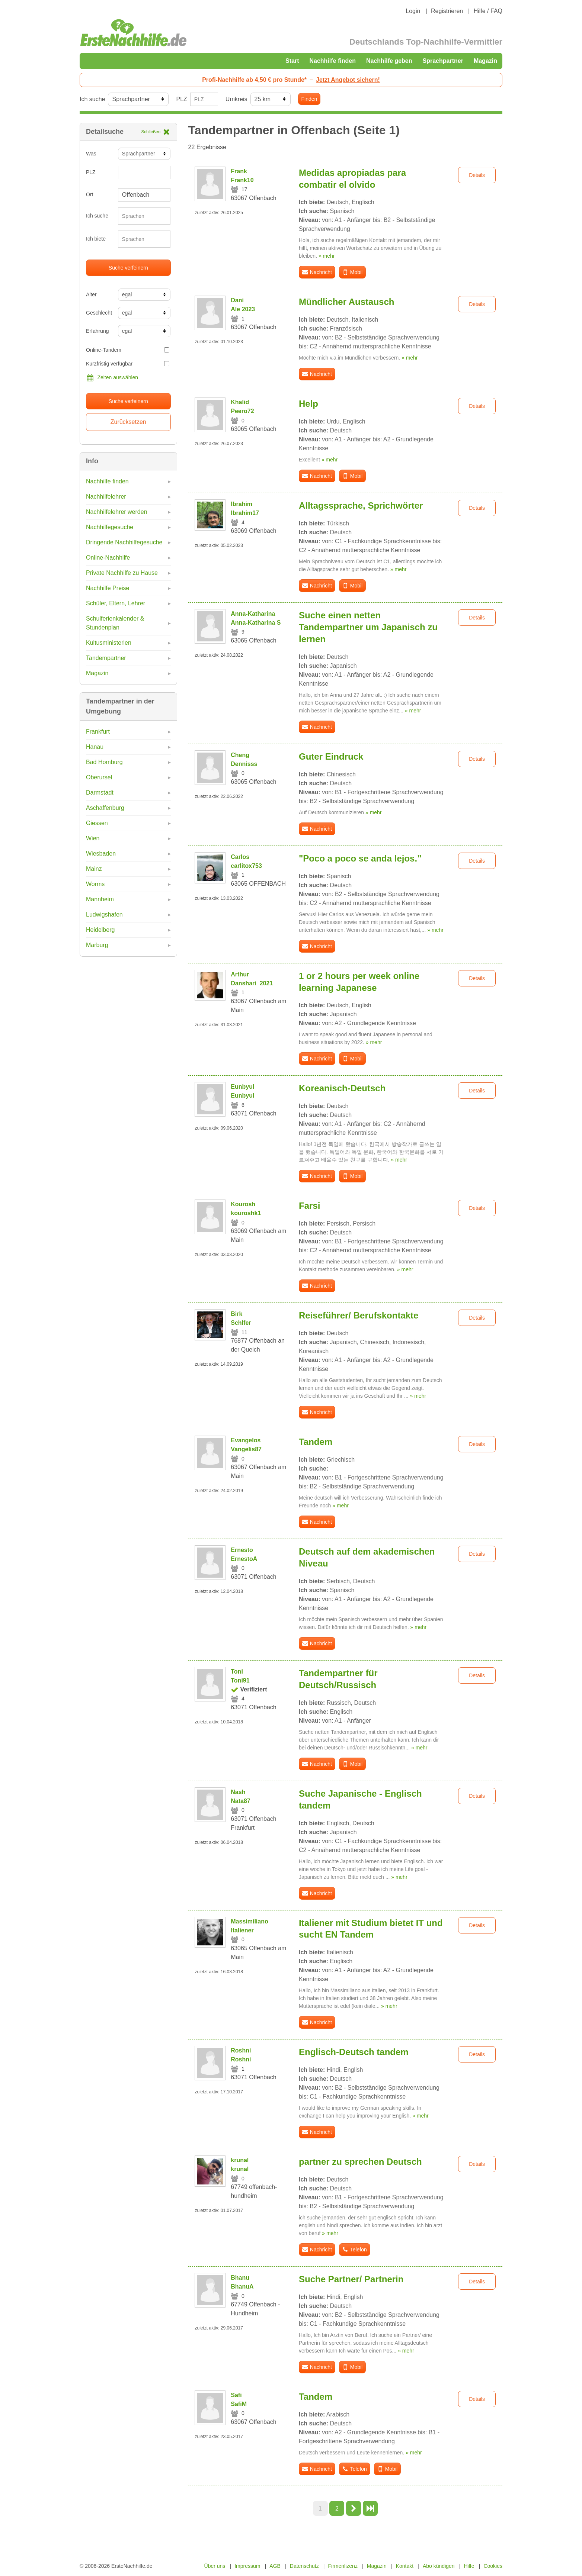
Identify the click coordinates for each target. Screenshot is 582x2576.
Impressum (247, 2566)
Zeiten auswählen (112, 378)
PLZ (181, 99)
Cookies (492, 2566)
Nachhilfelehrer (106, 496)
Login (413, 11)
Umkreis (236, 99)
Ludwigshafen (104, 914)
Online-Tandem (127, 350)
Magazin (485, 61)
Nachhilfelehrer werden (116, 512)
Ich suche (92, 99)
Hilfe (469, 2566)
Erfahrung (97, 331)
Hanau (94, 747)
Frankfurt (98, 731)
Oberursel (99, 777)
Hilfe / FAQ (488, 11)
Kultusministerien (108, 643)
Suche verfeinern (128, 268)
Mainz (94, 869)
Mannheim (100, 899)
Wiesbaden (101, 853)
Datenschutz (304, 2566)
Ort (89, 194)
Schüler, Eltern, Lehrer (115, 603)
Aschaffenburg (105, 808)
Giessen (97, 823)
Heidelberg (100, 930)
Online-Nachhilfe (108, 557)
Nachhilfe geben (389, 61)
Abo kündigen (439, 2566)
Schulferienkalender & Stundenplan (115, 623)
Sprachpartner (443, 61)
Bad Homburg (104, 762)
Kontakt (404, 2566)
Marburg (97, 945)
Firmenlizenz (343, 2566)
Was (91, 154)
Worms (95, 884)
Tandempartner (106, 658)
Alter (91, 294)
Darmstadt (99, 792)
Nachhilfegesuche (109, 527)
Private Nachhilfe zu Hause (122, 573)
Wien (92, 838)
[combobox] (144, 216)
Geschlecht (99, 313)
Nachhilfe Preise (107, 588)
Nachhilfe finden (332, 61)
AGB (275, 2566)
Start (292, 61)
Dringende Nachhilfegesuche (124, 542)
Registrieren (447, 11)
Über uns (215, 2566)
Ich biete (96, 239)
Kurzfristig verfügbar (127, 364)
